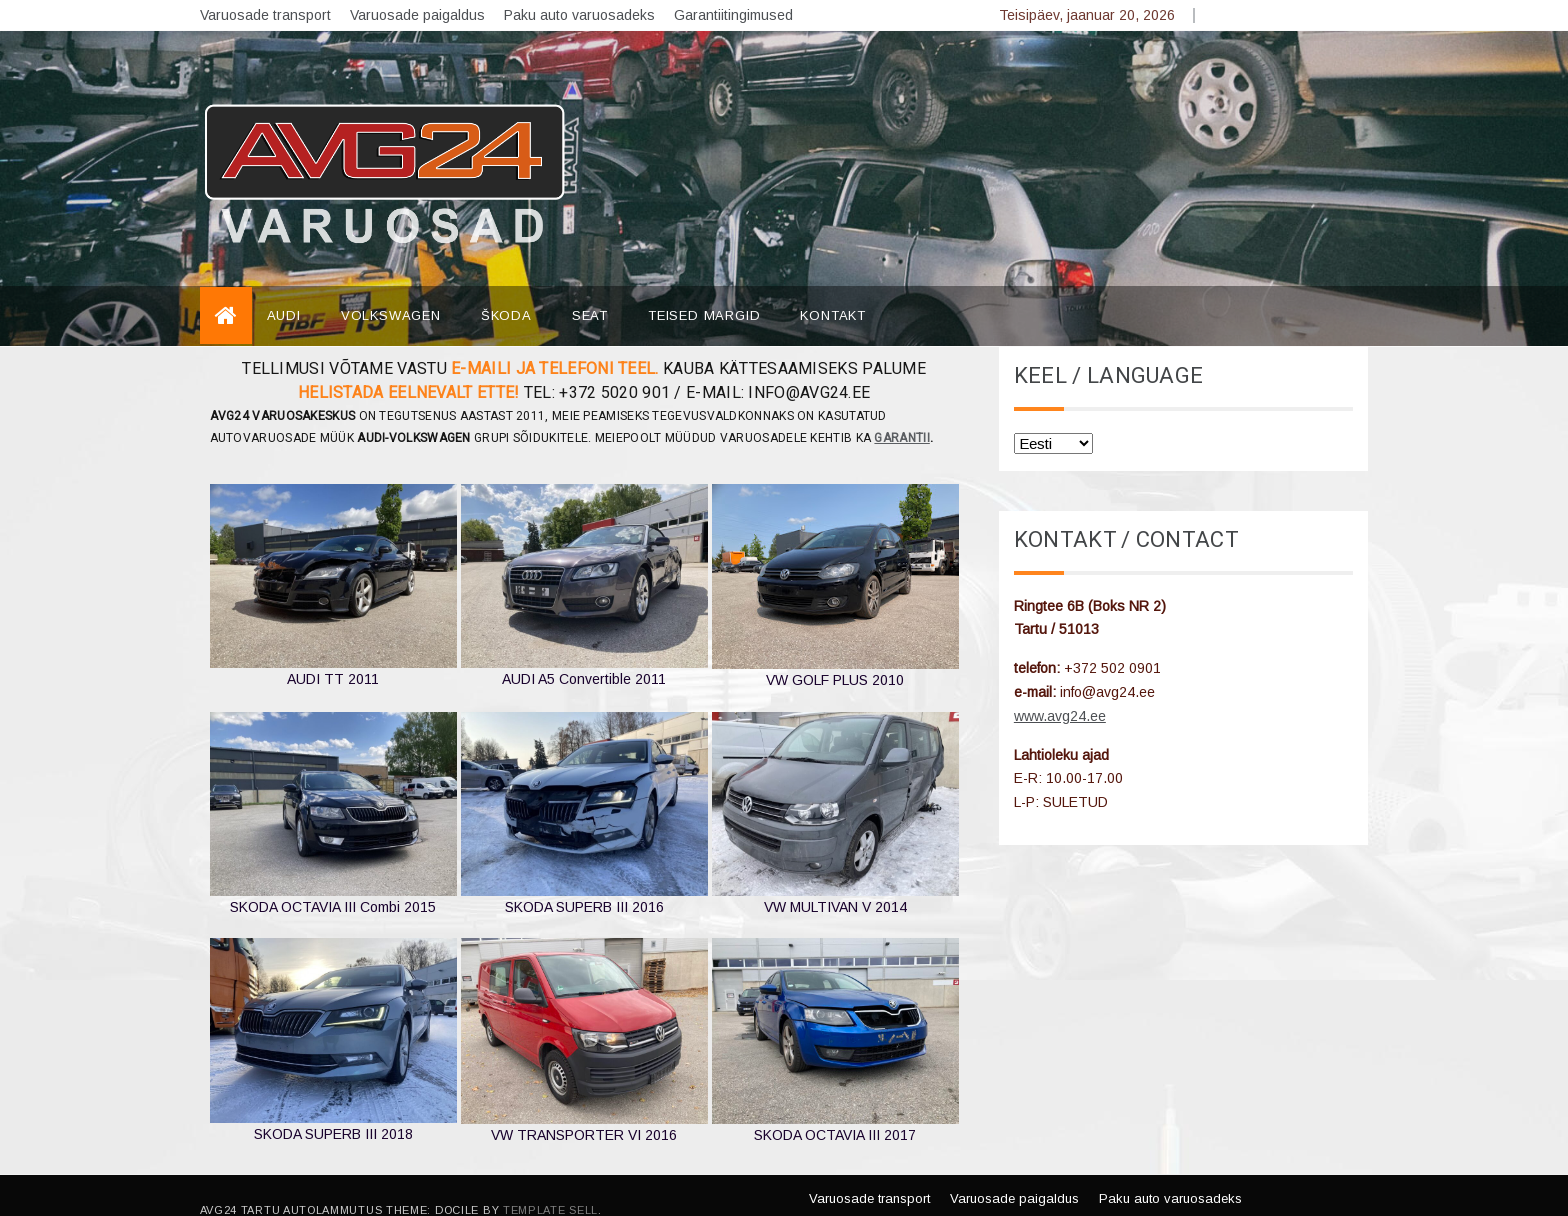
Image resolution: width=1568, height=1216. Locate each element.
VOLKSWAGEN (391, 285)
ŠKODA (506, 285)
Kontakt (833, 285)
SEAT (590, 285)
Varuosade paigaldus (417, 15)
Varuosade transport (265, 15)
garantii (901, 408)
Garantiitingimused (733, 15)
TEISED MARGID (704, 285)
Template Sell (550, 1180)
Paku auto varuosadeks (579, 15)
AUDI (284, 285)
